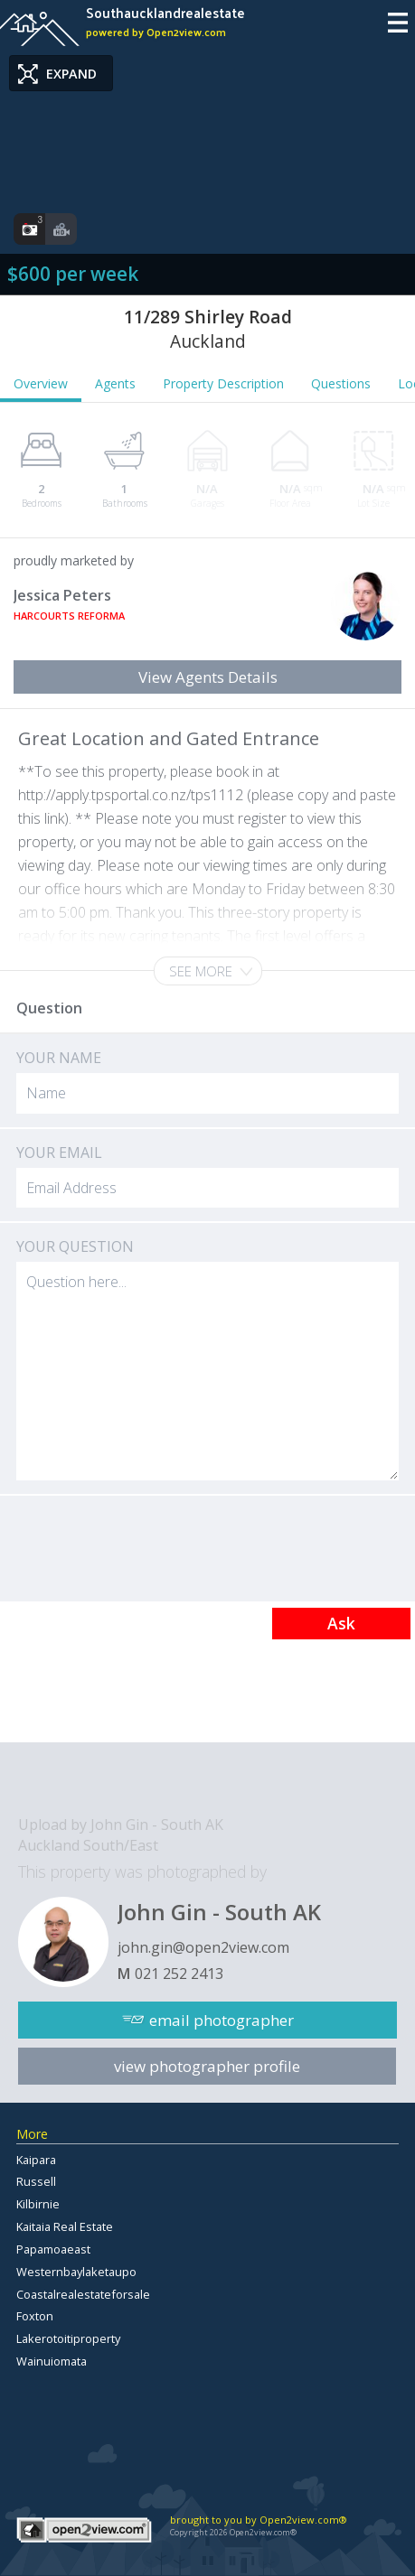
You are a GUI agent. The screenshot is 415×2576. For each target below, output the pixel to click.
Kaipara (36, 2159)
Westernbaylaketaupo (76, 2271)
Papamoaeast (53, 2249)
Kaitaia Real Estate (64, 2226)
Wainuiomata (51, 2361)
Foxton (34, 2316)
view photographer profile (207, 2066)
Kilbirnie (38, 2204)
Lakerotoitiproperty (68, 2338)
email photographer (221, 2020)
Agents (115, 383)
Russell (36, 2181)
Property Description (223, 383)
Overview (41, 383)
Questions (341, 383)
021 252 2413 (179, 1973)
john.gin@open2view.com (203, 1947)
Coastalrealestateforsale (83, 2294)
